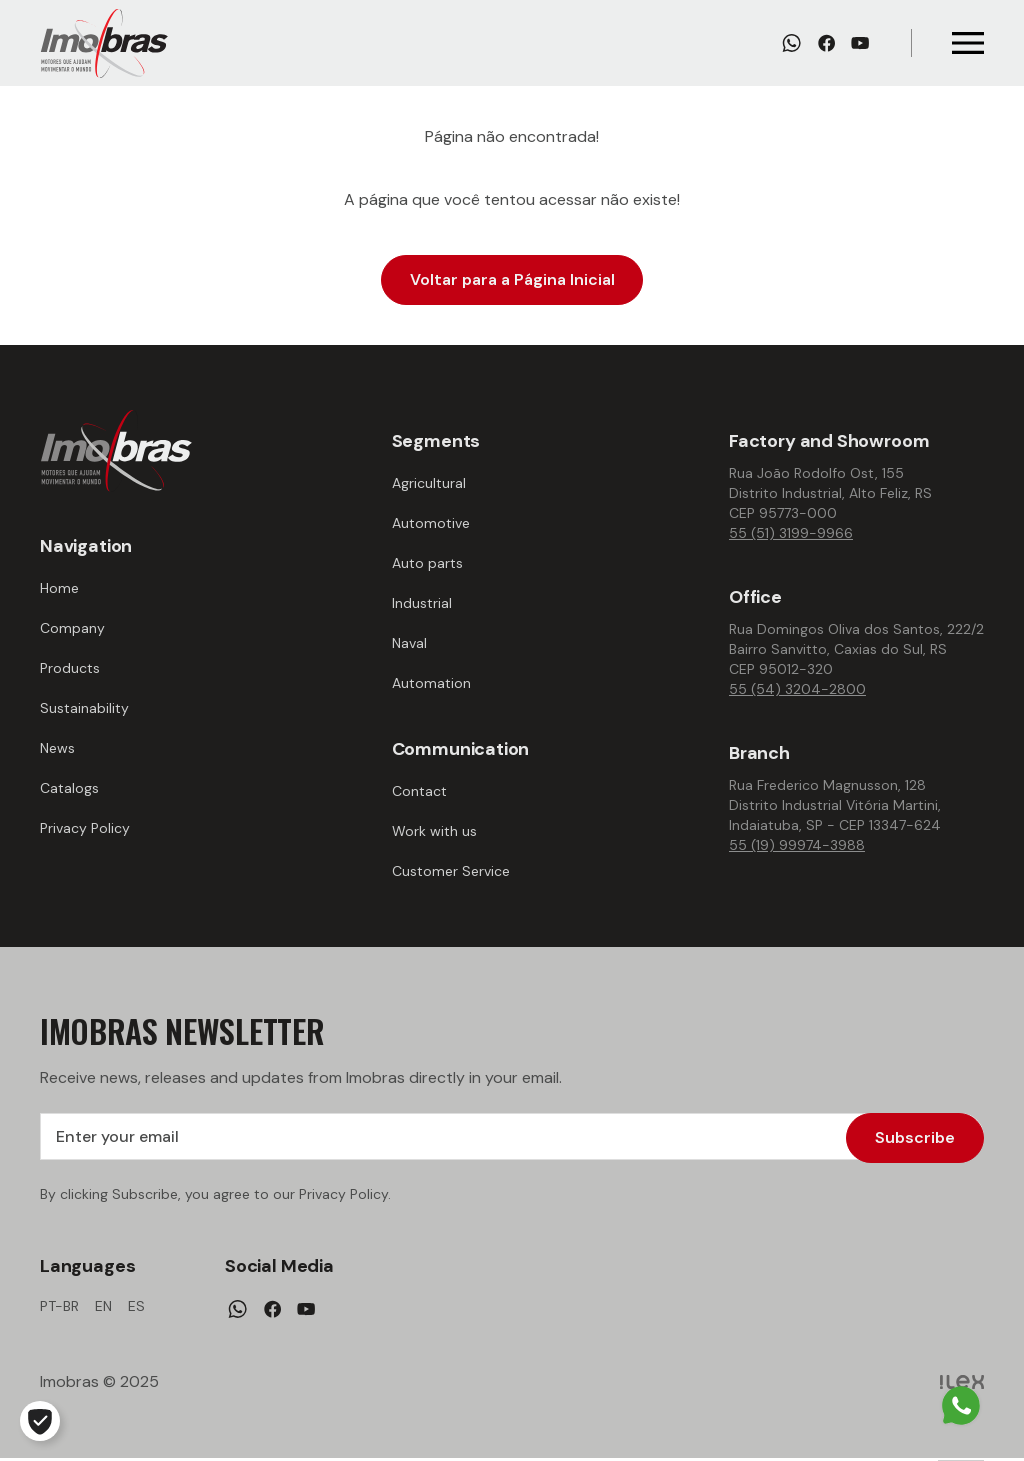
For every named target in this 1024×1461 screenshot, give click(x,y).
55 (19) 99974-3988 (797, 845)
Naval (409, 643)
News (57, 748)
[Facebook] (826, 43)
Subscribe (915, 1137)
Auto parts (427, 563)
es (136, 1309)
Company (72, 628)
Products (70, 668)
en (103, 1309)
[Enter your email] (512, 1138)
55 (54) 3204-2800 (797, 689)
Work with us (434, 831)
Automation (431, 683)
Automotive (431, 523)
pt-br (59, 1309)
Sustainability (84, 708)
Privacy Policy (85, 828)
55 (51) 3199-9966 (791, 533)
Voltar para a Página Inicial (512, 279)
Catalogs (69, 788)
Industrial (422, 603)
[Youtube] (860, 43)
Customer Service (451, 871)
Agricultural (429, 483)
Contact (419, 791)
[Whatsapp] (791, 43)
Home (59, 588)
